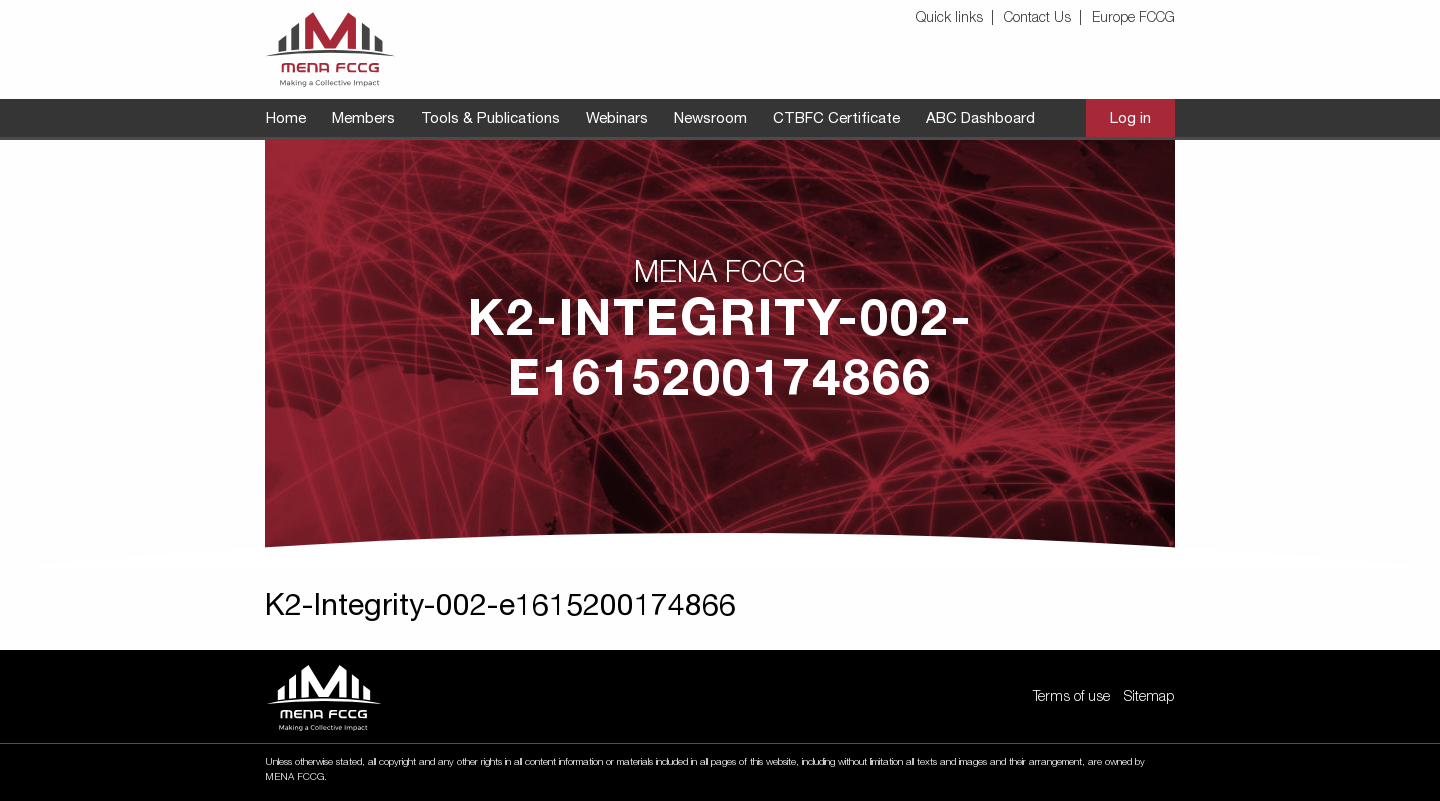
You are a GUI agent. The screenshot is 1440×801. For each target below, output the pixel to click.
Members (363, 119)
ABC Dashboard (980, 119)
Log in (1130, 119)
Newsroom (710, 119)
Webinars (617, 119)
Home (286, 119)
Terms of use (1071, 698)
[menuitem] (958, 19)
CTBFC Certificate (836, 119)
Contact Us (1037, 19)
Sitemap (1149, 698)
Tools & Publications (490, 119)
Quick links (949, 19)
